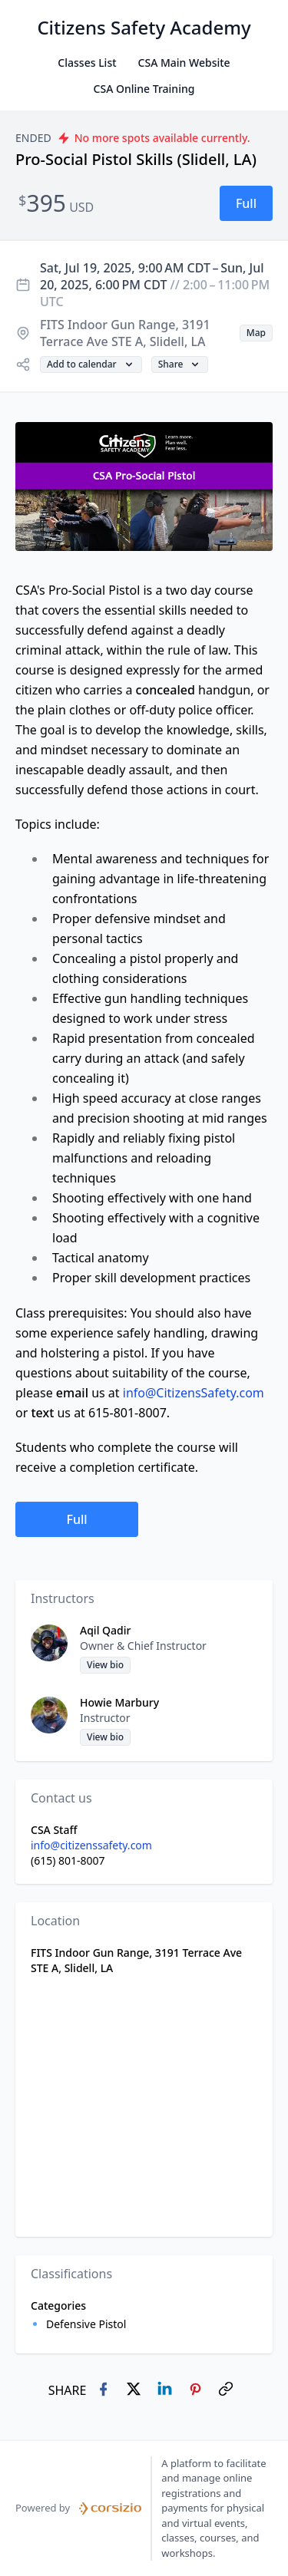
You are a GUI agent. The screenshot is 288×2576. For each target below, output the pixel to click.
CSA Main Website (184, 62)
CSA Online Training (144, 88)
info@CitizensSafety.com (193, 1392)
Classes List (87, 62)
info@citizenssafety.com (91, 1845)
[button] (246, 203)
